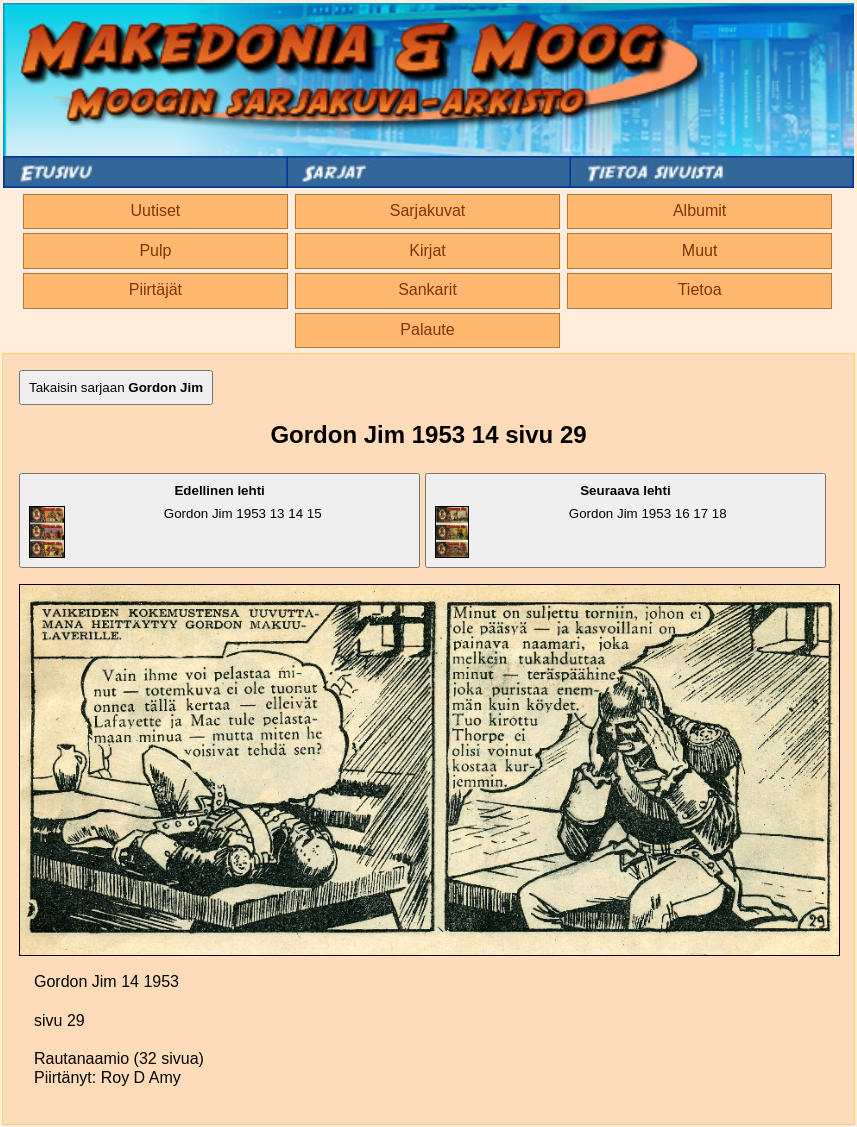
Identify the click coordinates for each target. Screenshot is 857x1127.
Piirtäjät (155, 289)
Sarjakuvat (428, 210)
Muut (700, 250)
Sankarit (427, 289)
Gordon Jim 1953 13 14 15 (175, 520)
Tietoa (700, 289)
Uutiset (155, 210)
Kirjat (427, 250)
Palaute (427, 329)
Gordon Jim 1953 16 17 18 (581, 520)
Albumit (699, 210)
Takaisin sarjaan (116, 387)
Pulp (155, 250)
